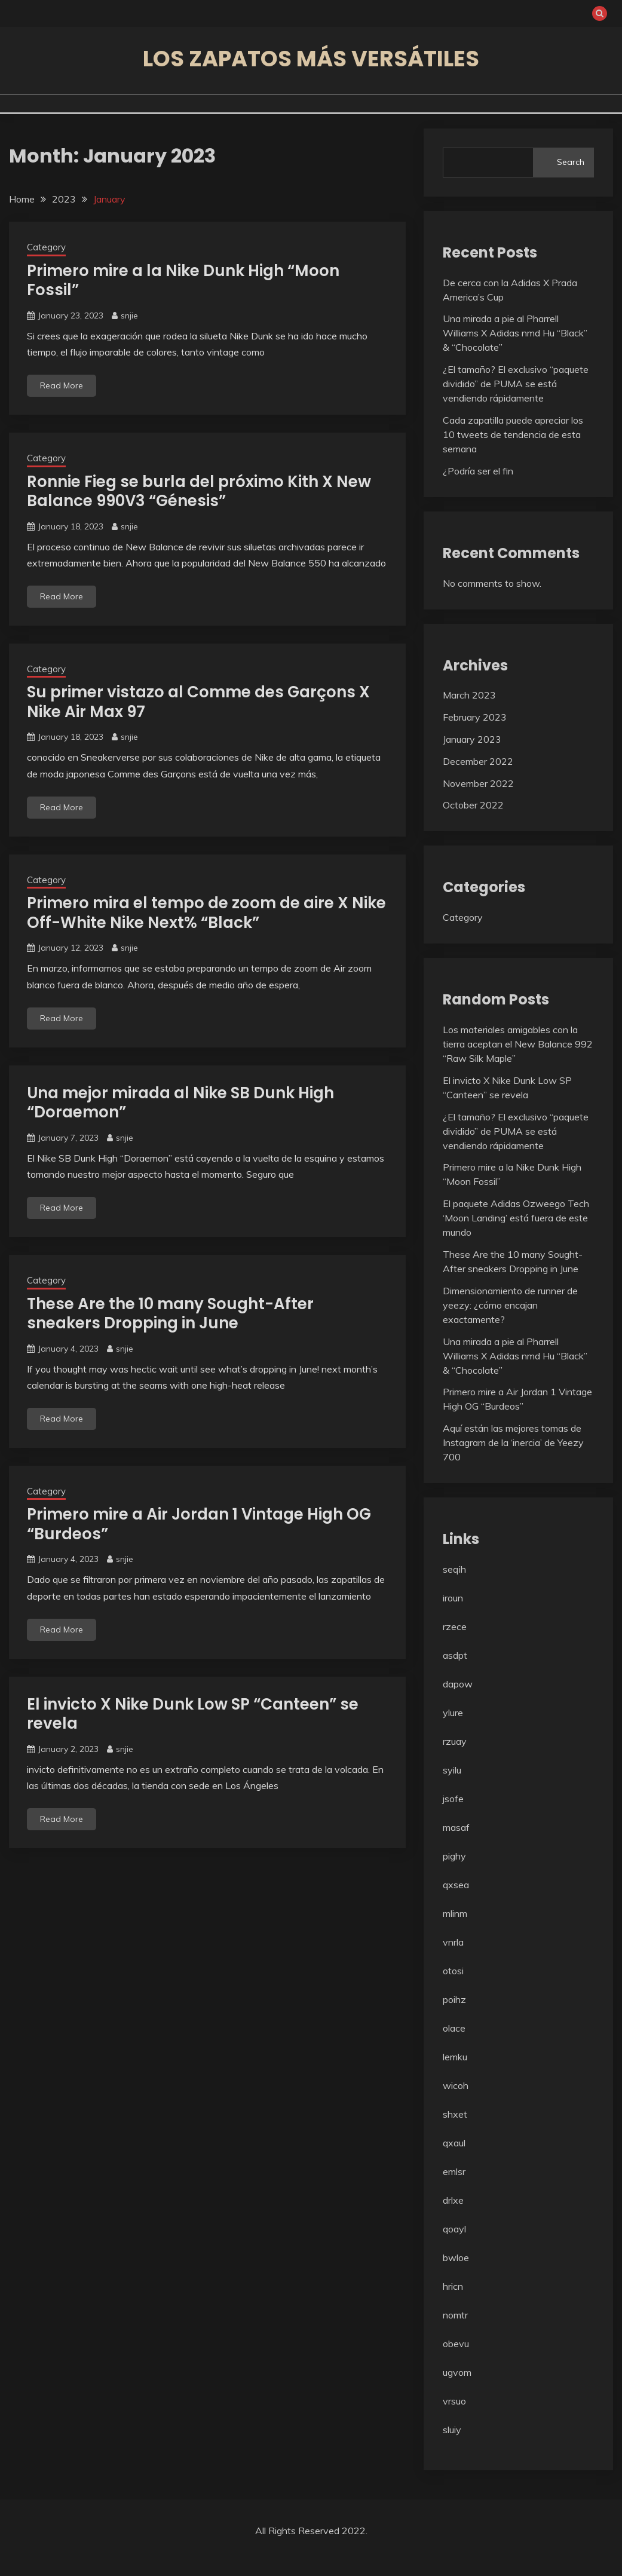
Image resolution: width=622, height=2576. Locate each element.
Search (570, 162)
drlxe (453, 2200)
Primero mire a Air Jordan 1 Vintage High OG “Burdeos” (199, 1524)
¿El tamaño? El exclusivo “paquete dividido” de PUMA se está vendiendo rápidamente (516, 383)
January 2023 (472, 739)
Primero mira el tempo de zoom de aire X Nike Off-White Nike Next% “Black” (206, 912)
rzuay (455, 1741)
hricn (453, 2286)
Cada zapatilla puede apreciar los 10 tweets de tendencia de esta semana (513, 434)
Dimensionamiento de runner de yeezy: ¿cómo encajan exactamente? (510, 1305)
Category (46, 247)
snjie (129, 315)
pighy (454, 1856)
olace (454, 2028)
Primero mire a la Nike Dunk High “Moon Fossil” (183, 280)
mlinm (455, 1913)
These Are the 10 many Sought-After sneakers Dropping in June (170, 1313)
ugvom (457, 2372)
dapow (458, 1684)
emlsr (454, 2171)
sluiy (452, 2430)
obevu (456, 2344)
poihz (454, 1999)
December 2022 (478, 761)
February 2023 (475, 717)
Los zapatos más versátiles (311, 58)
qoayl (454, 2229)
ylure (453, 1713)
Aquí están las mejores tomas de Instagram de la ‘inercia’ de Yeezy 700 (513, 1442)
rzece (455, 1626)
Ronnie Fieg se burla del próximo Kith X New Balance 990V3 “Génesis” (199, 491)
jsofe (453, 1799)
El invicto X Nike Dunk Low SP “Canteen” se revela (193, 1714)
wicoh (455, 2085)
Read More (61, 385)
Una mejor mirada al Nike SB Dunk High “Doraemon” (180, 1102)
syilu (452, 1770)
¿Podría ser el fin (478, 471)
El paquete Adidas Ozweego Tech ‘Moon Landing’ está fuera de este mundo (516, 1217)
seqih (454, 1569)
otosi (453, 1971)
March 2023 (469, 695)
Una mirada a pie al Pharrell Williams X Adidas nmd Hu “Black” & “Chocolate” (515, 333)
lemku (455, 2057)
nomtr (455, 2315)
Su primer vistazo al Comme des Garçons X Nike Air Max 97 (198, 701)
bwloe (456, 2257)
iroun (453, 1598)
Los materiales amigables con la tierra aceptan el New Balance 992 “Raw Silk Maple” (518, 1044)
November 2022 (478, 783)
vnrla (453, 1942)
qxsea (456, 1885)
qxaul (454, 2143)
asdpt (455, 1655)
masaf (456, 1827)
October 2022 (473, 805)
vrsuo (454, 2401)
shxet (455, 2114)
